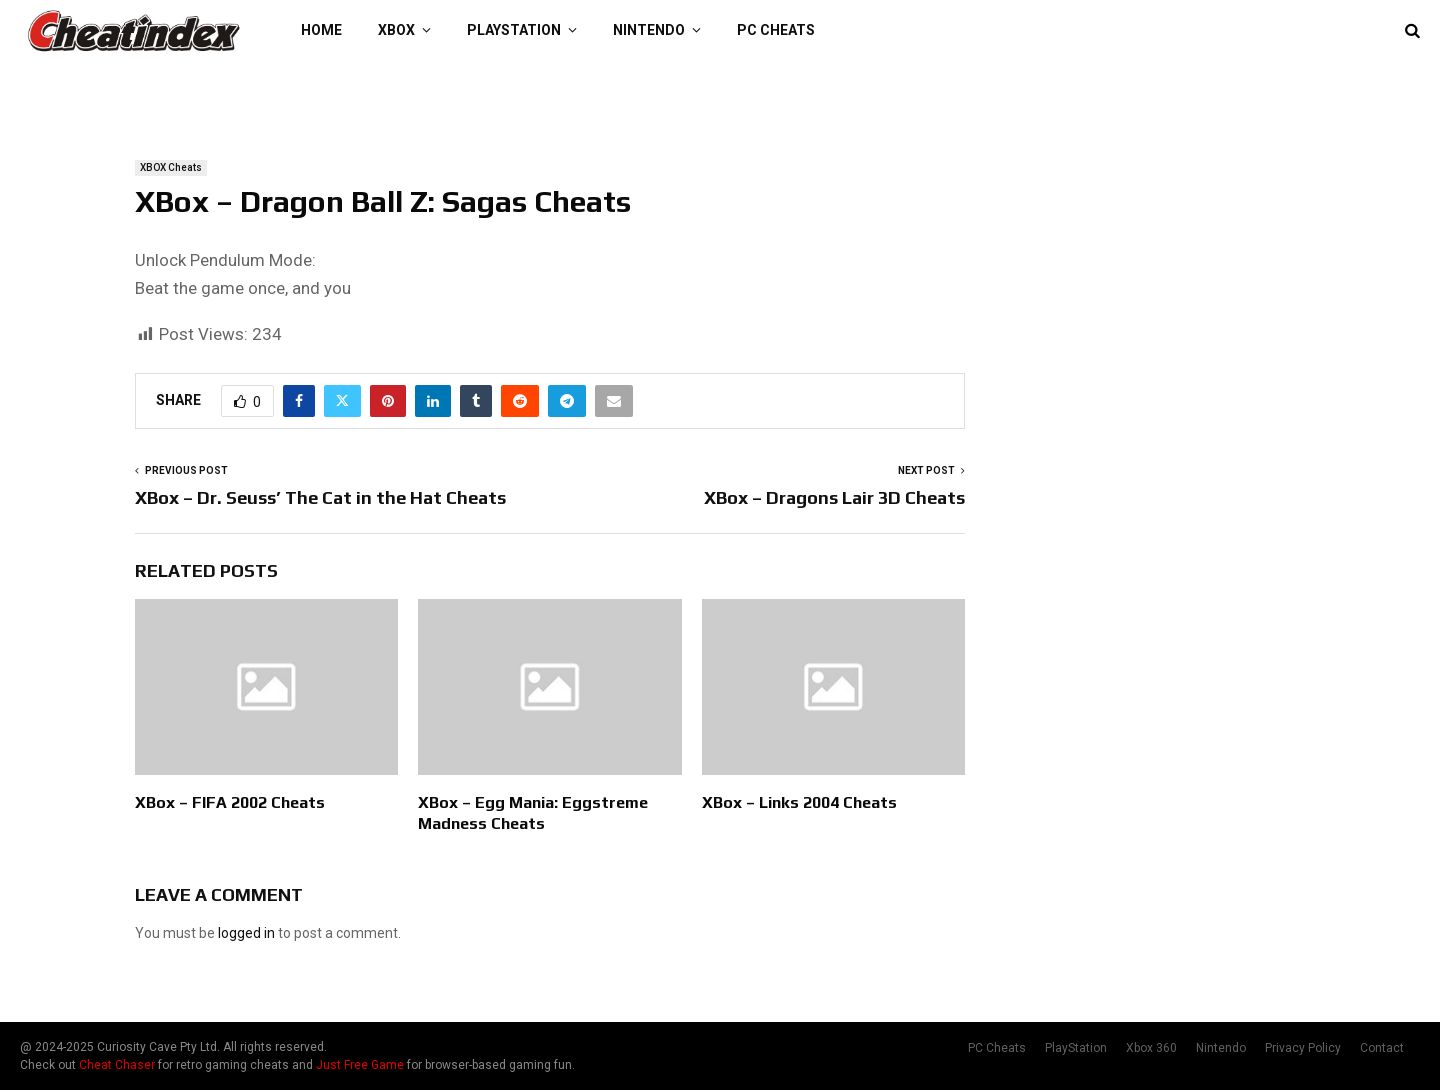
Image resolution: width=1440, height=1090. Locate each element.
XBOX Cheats (171, 167)
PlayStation (514, 30)
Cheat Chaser (117, 1065)
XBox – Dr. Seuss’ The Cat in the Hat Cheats (320, 497)
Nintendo (649, 30)
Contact (1382, 1048)
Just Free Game (360, 1065)
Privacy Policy (1303, 1048)
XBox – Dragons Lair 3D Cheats (834, 497)
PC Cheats (776, 30)
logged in (246, 933)
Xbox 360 (1151, 1048)
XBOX (396, 30)
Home (321, 30)
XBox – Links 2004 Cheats (799, 802)
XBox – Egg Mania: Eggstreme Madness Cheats (533, 813)
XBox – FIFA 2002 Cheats (230, 802)
